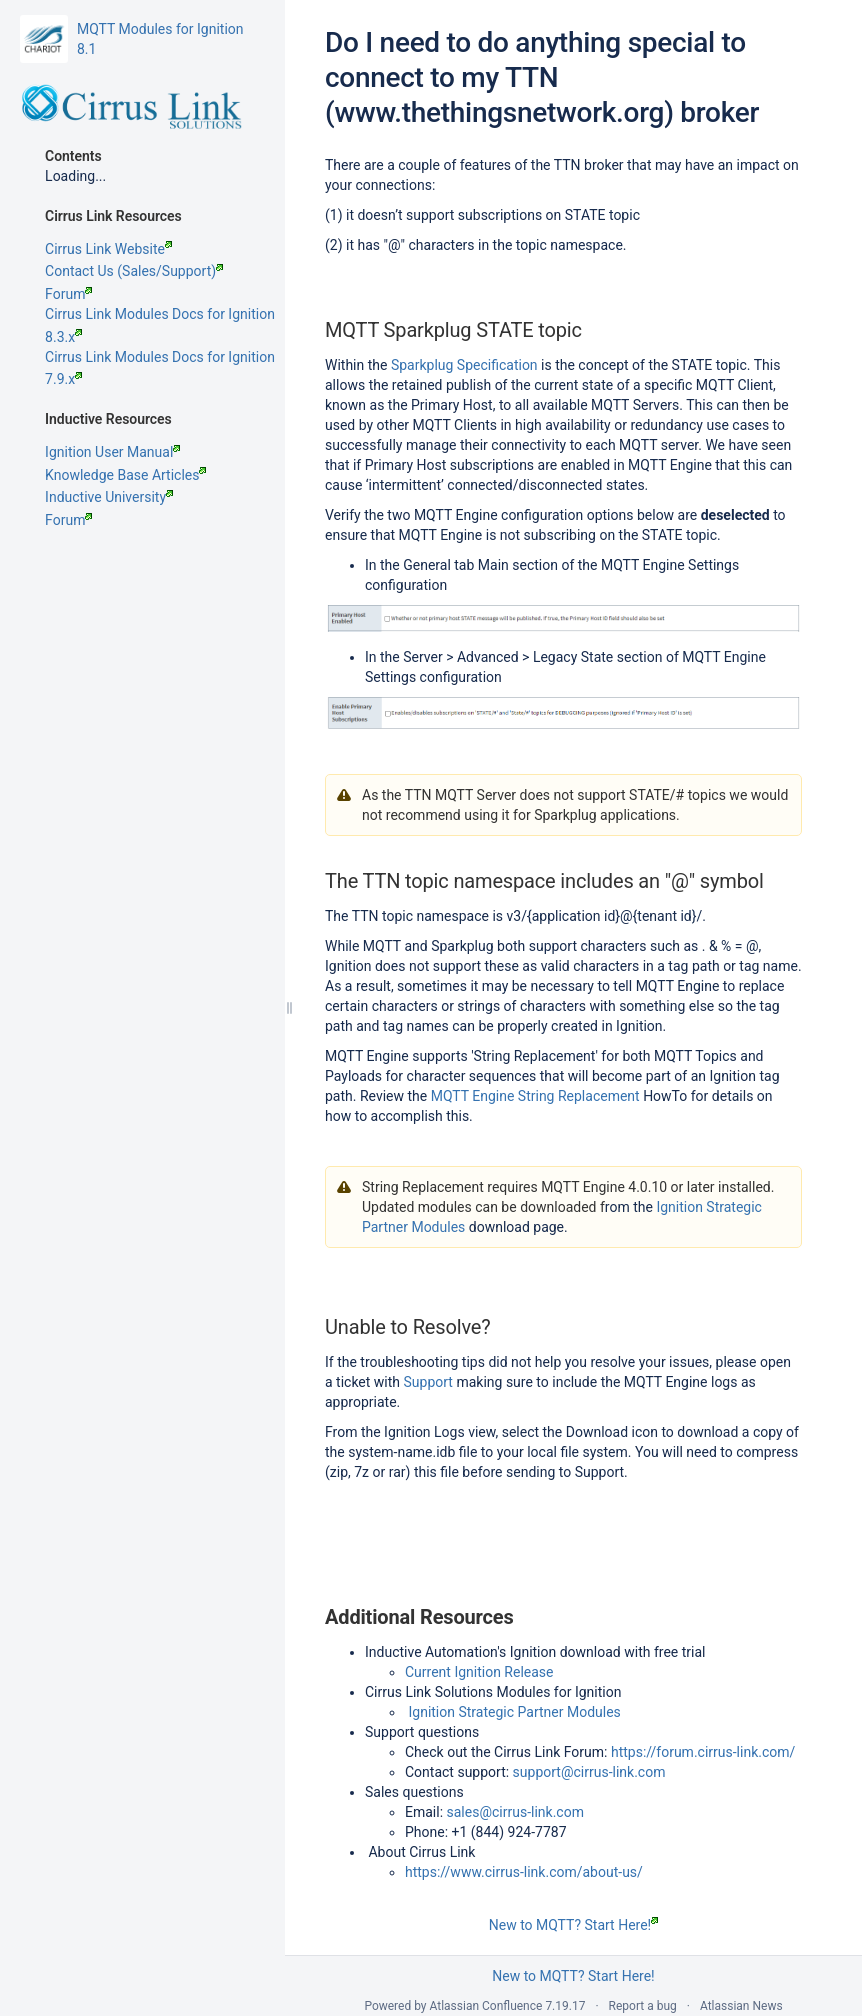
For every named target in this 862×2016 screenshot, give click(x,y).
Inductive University (109, 497)
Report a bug (643, 2006)
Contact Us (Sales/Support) (134, 271)
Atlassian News (741, 2006)
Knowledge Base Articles (125, 475)
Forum (68, 294)
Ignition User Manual (112, 452)
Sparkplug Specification (464, 365)
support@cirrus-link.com (589, 1772)
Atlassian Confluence (486, 2006)
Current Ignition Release (479, 1672)
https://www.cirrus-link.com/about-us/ (524, 1872)
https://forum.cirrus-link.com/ (703, 1752)
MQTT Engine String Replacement (535, 1096)
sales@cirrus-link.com (515, 1812)
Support (428, 1382)
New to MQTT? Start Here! (573, 1925)
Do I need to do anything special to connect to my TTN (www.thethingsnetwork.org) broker (542, 77)
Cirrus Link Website (108, 249)
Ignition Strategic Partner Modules (514, 1712)
